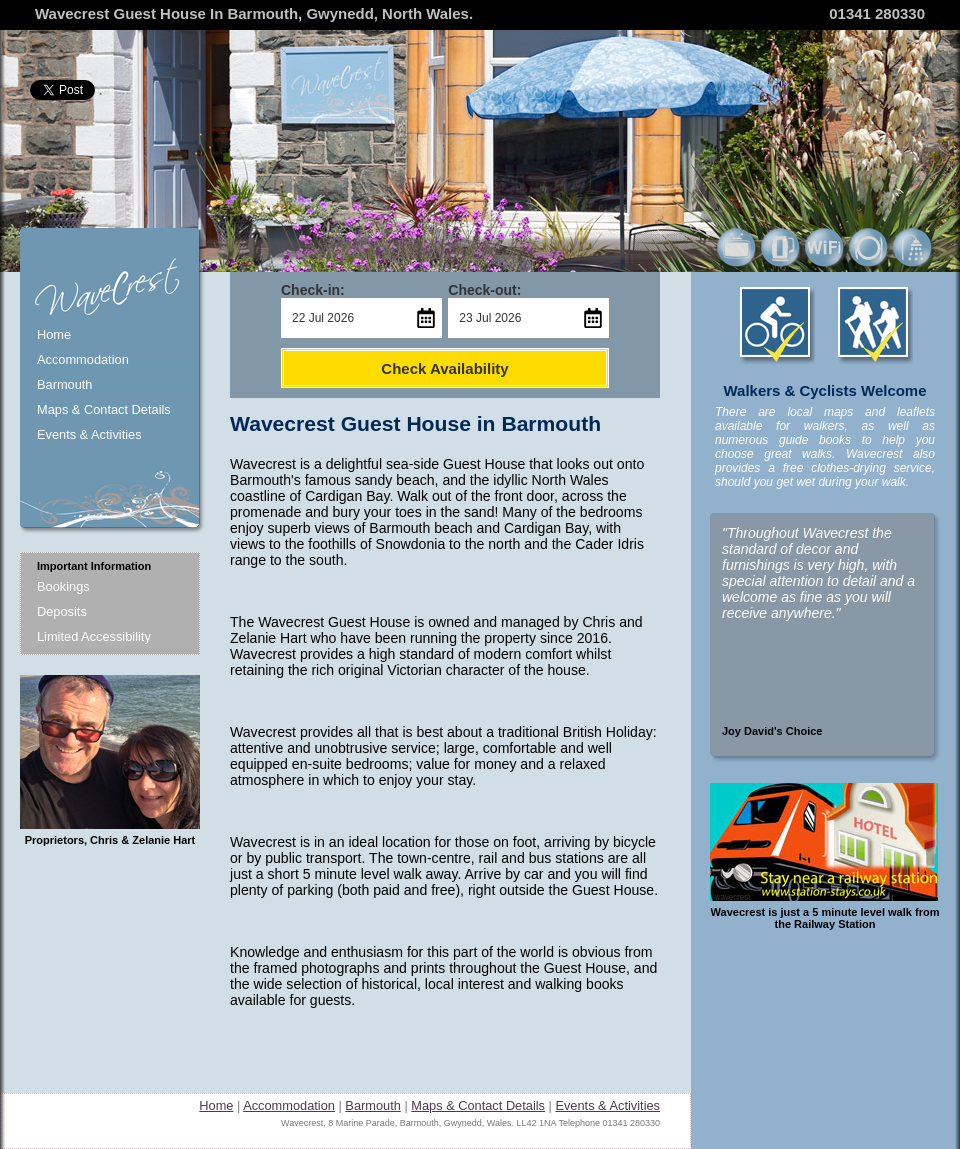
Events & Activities (89, 434)
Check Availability (444, 368)
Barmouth (64, 384)
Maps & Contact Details (104, 409)
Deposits (62, 611)
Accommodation (83, 359)
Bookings (63, 586)
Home (54, 334)
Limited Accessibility (94, 636)
